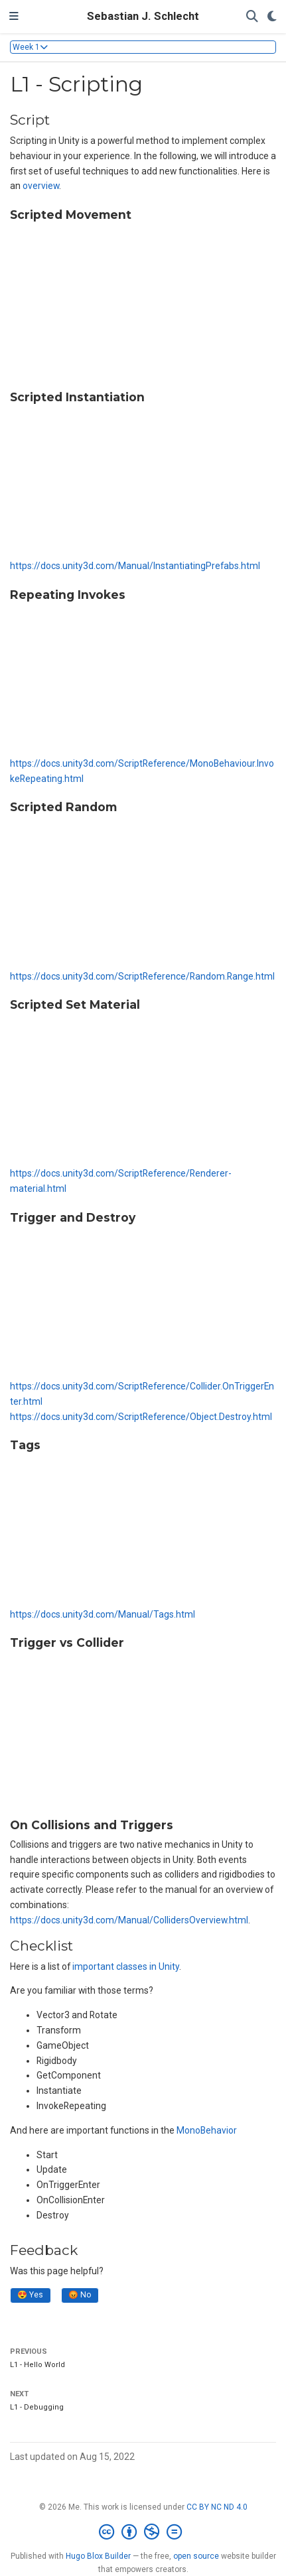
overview (41, 185)
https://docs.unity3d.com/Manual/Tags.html (102, 1614)
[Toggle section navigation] (143, 47)
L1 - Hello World (37, 2364)
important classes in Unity (125, 1966)
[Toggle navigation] (14, 17)
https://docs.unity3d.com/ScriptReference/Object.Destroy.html (141, 1416)
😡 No (79, 2294)
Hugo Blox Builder (98, 2556)
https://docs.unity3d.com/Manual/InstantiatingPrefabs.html (135, 565)
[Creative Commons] (143, 2532)
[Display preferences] (272, 17)
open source (196, 2556)
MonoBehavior (207, 2130)
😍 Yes (30, 2294)
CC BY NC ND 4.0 (217, 2507)
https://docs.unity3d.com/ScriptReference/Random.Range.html (142, 976)
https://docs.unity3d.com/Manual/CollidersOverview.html (129, 1920)
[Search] (252, 17)
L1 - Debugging (37, 2407)
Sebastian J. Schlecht (143, 16)
